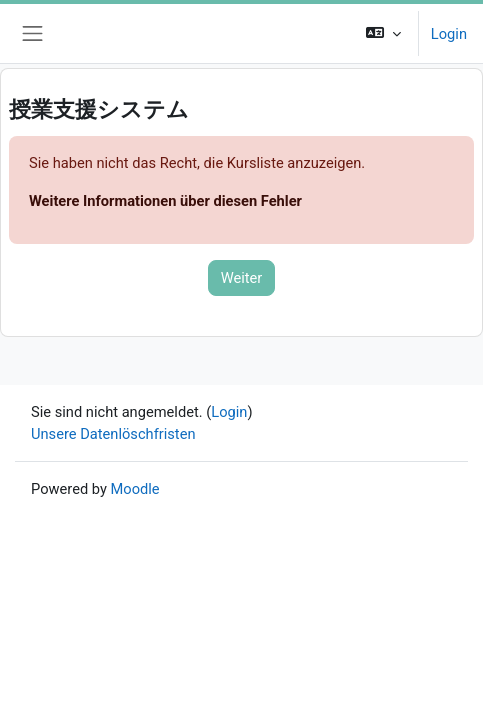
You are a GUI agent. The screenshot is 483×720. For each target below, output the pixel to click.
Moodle (135, 489)
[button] (383, 33)
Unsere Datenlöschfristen (113, 434)
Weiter (242, 278)
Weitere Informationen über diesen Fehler (165, 201)
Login (449, 34)
